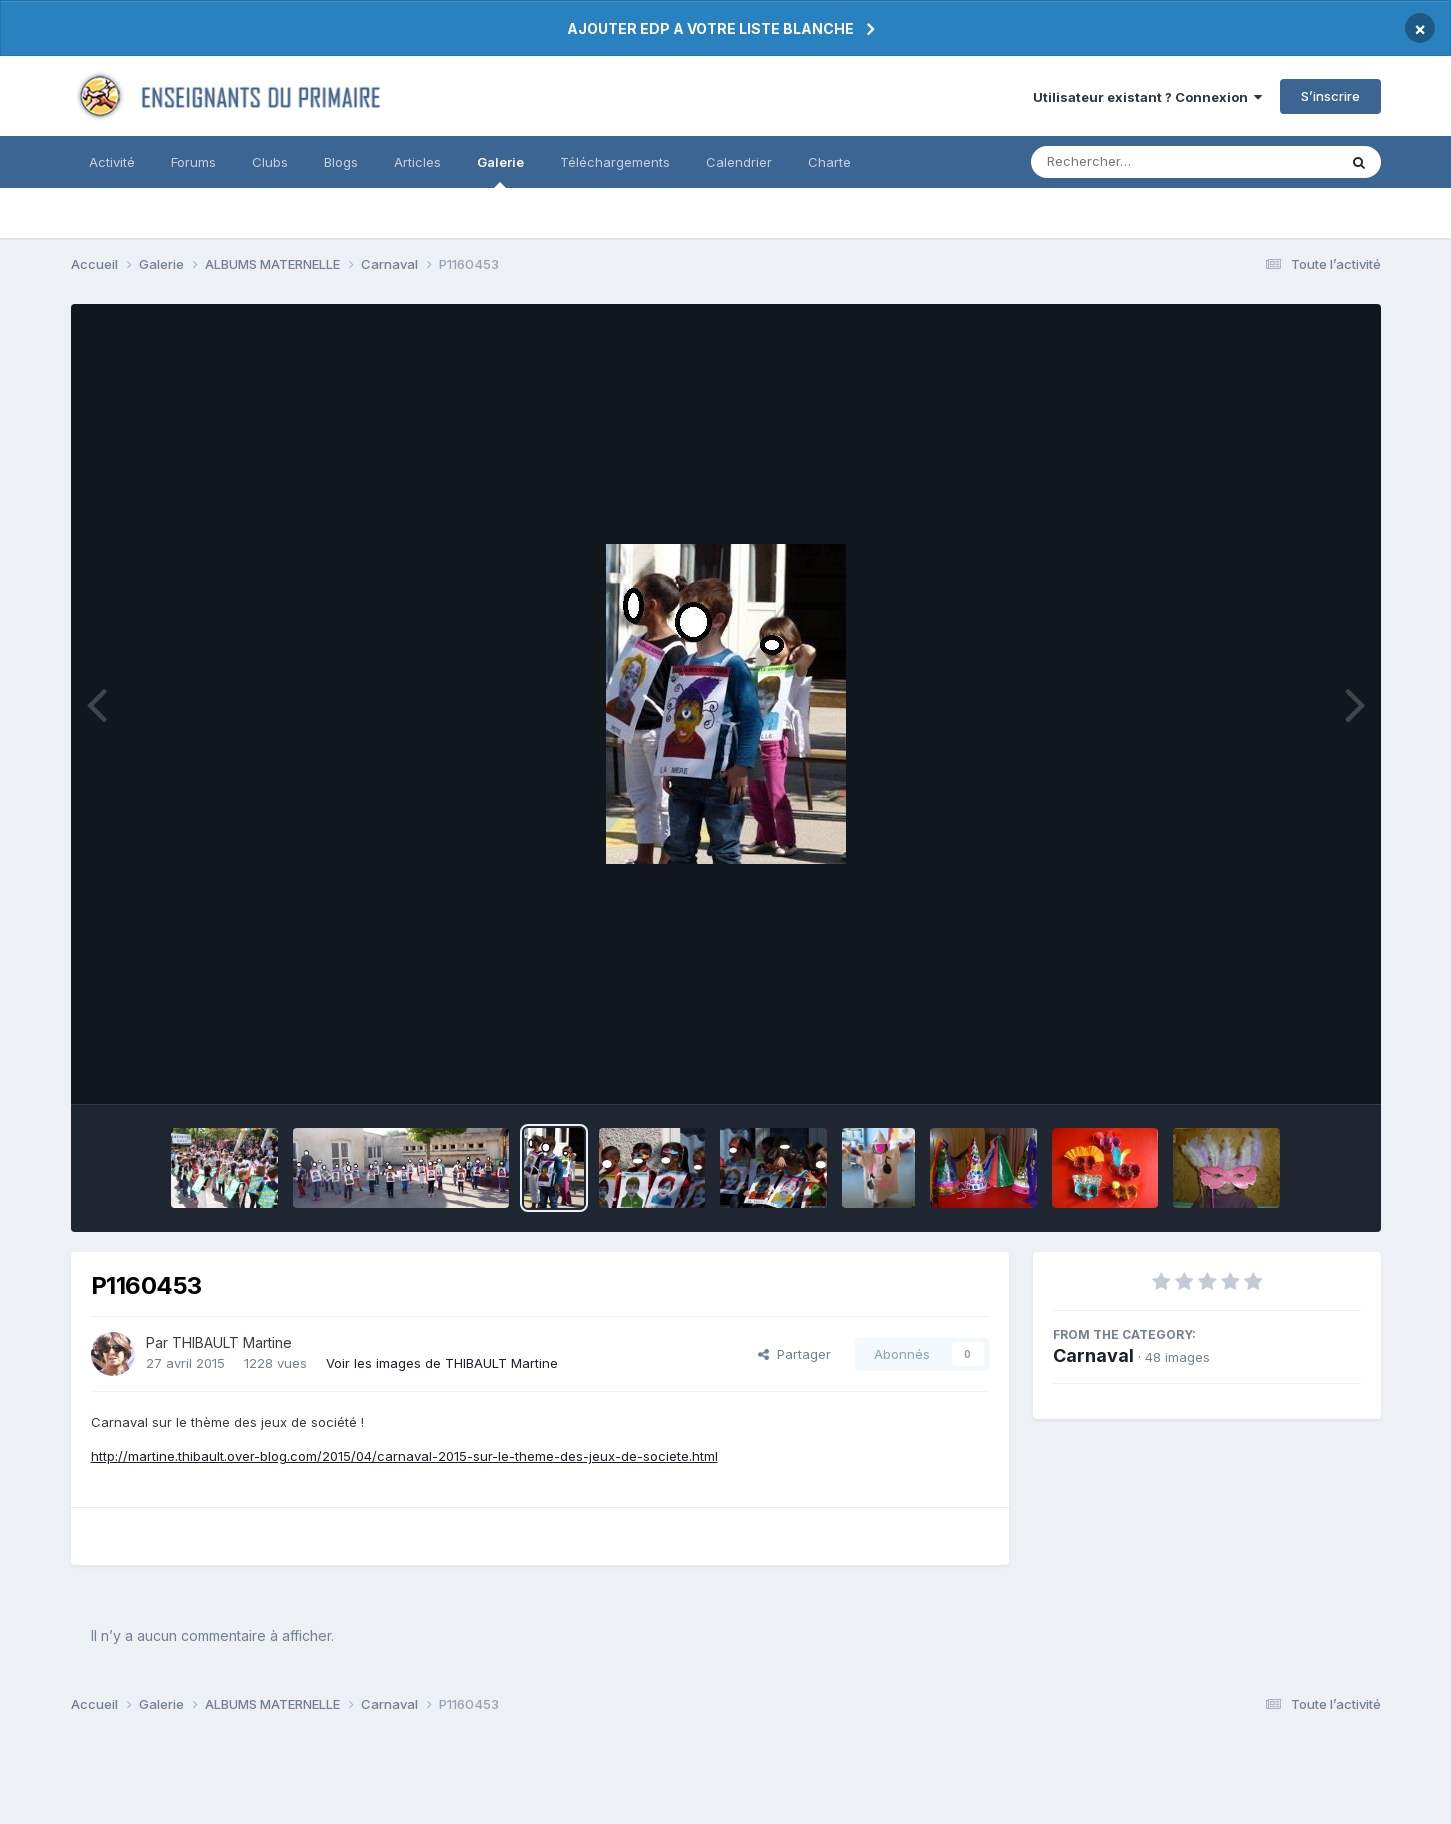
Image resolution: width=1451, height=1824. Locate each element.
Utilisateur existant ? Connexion (1147, 97)
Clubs (270, 162)
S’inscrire (1330, 96)
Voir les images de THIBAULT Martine (442, 1363)
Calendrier (739, 162)
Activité (112, 162)
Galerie (500, 171)
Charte (829, 162)
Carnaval (1093, 1355)
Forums (193, 162)
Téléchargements (615, 162)
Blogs (341, 162)
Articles (417, 162)
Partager (794, 1354)
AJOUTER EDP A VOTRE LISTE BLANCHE (710, 28)
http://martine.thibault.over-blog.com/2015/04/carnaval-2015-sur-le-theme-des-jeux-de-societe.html (404, 1456)
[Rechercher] (1126, 162)
